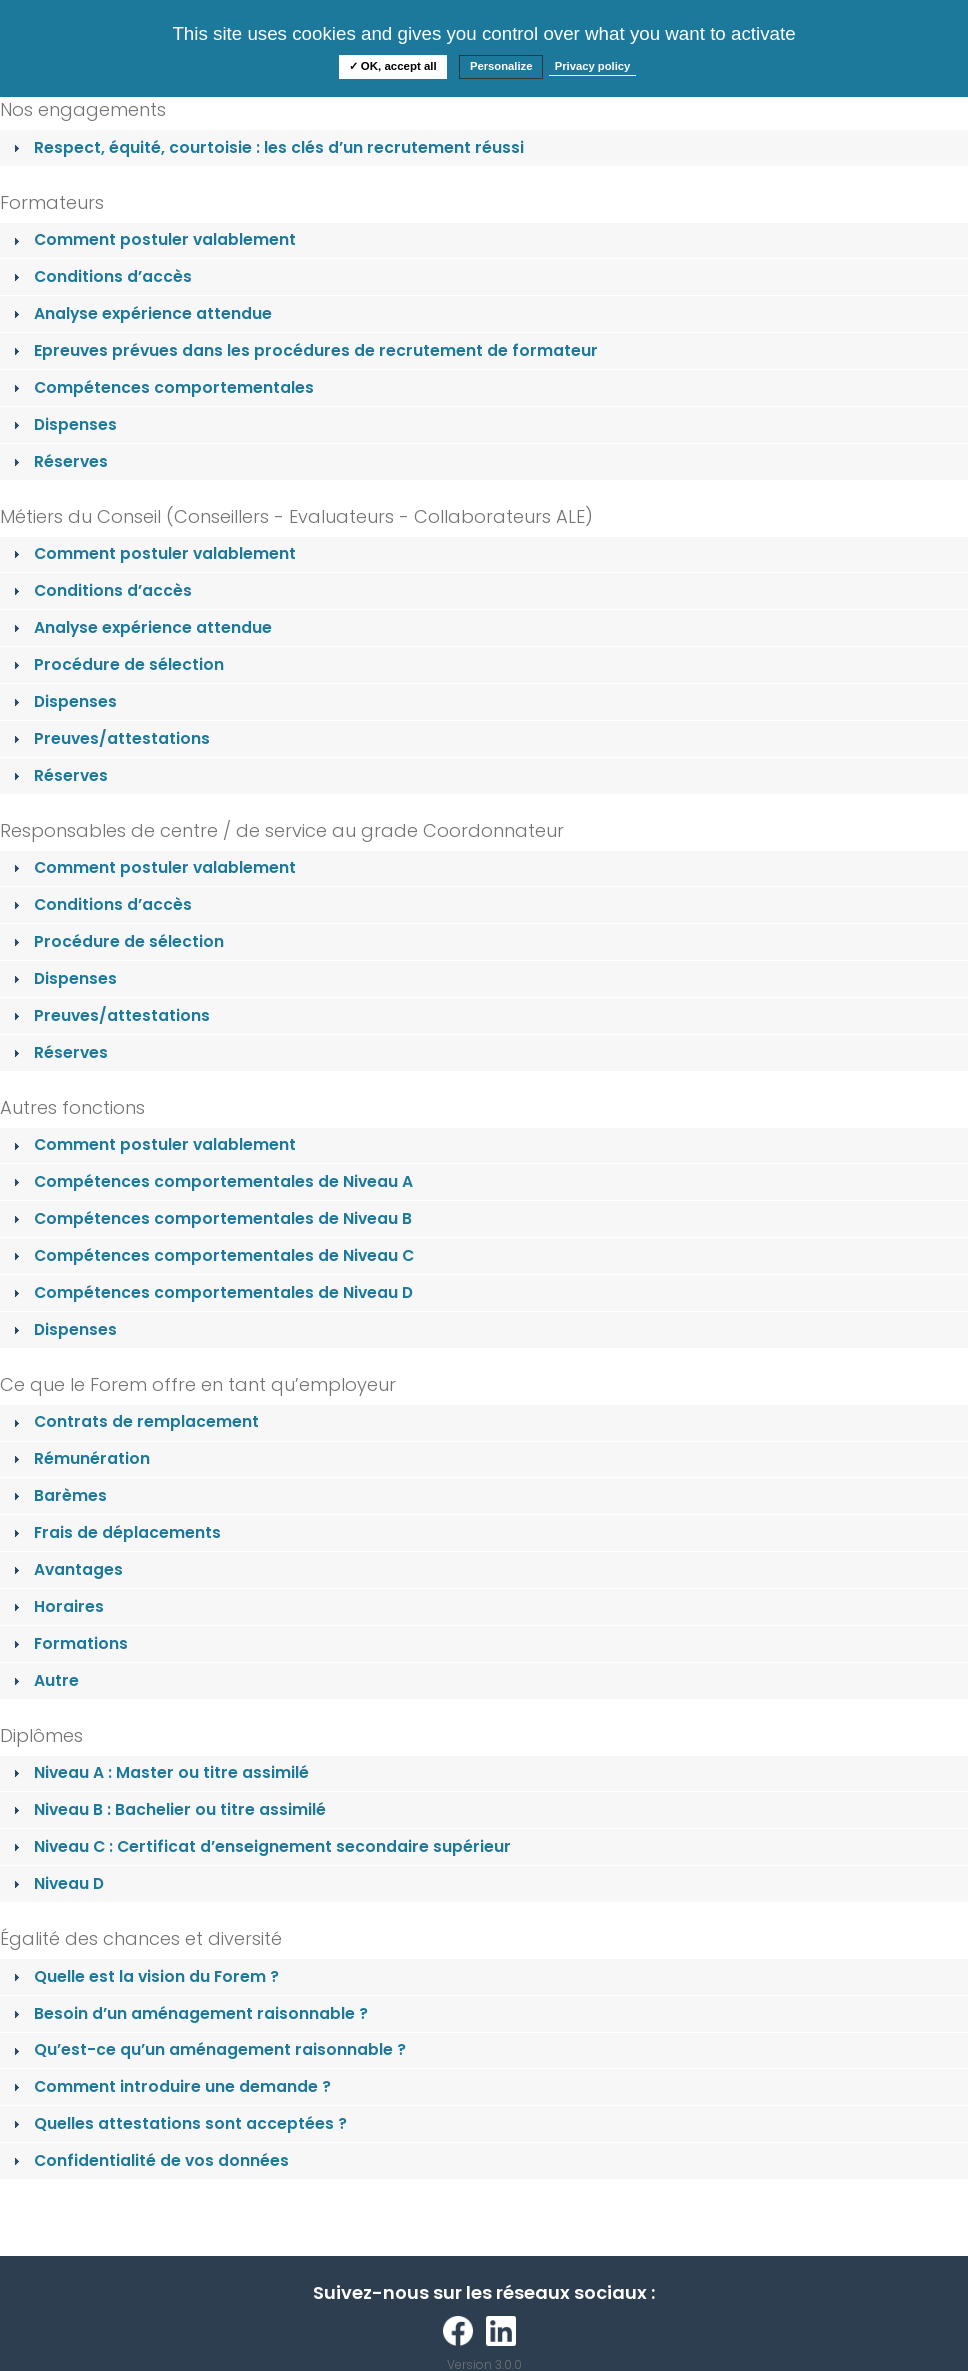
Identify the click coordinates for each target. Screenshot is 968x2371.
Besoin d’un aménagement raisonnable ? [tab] (188, 2013)
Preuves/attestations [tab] (109, 738)
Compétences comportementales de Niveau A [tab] (211, 1181)
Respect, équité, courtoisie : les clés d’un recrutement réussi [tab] (266, 147)
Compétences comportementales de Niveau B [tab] (210, 1218)
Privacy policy (593, 66)
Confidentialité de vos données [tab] (149, 2160)
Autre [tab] (44, 1680)
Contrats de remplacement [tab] (134, 1421)
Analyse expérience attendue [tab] (140, 313)
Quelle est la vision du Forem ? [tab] (144, 1976)
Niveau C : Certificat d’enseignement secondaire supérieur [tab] (260, 1846)
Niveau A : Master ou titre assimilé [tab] (159, 1772)
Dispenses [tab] (63, 424)
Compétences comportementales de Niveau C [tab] (211, 1255)
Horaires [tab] (56, 1606)
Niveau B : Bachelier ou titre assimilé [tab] (167, 1809)
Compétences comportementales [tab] (161, 387)
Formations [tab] (68, 1643)
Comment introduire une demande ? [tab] (170, 2086)
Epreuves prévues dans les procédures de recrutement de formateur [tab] (303, 350)
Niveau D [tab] (56, 1883)
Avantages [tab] (66, 1569)
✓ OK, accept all (393, 66)
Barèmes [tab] (58, 1495)
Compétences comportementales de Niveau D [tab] (211, 1292)
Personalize (501, 66)
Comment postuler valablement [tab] (152, 239)
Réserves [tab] (58, 461)
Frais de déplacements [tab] (115, 1532)
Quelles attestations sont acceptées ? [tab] (178, 2123)
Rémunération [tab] (79, 1458)
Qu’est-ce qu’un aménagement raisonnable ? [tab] (207, 2049)
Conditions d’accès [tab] (100, 276)
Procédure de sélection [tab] (116, 664)
